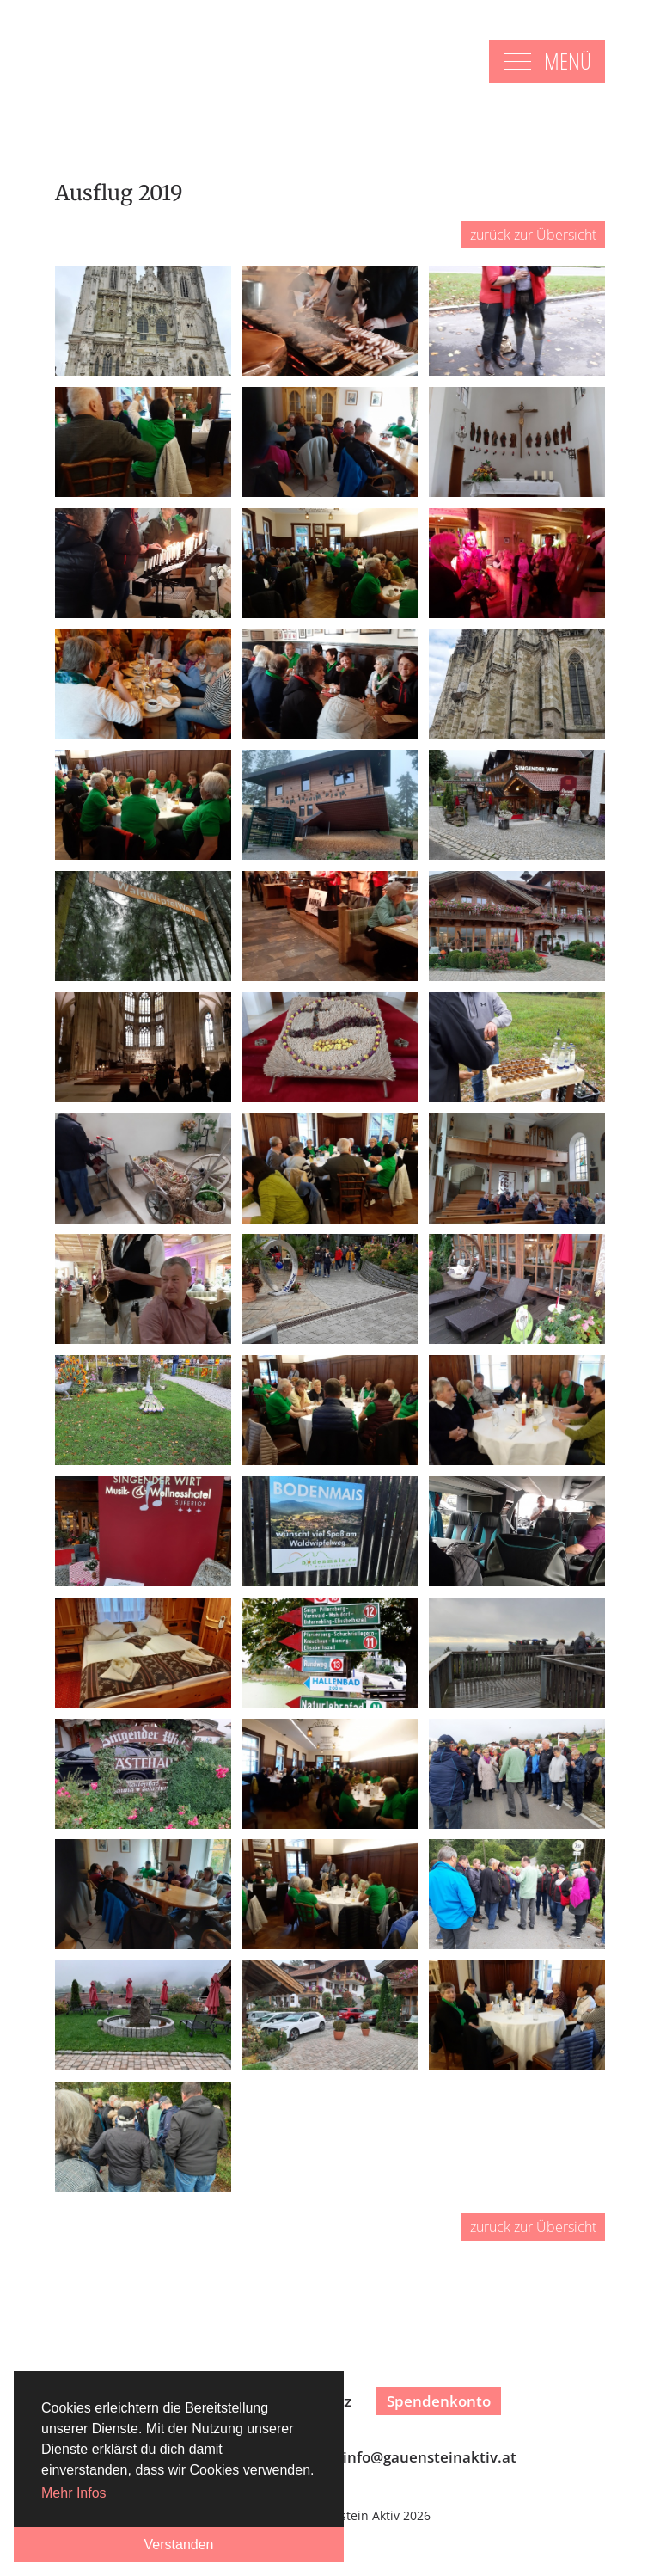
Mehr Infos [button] (74, 2493)
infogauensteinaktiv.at (429, 2457)
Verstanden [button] (179, 2544)
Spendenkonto (439, 2401)
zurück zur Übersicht (533, 234)
